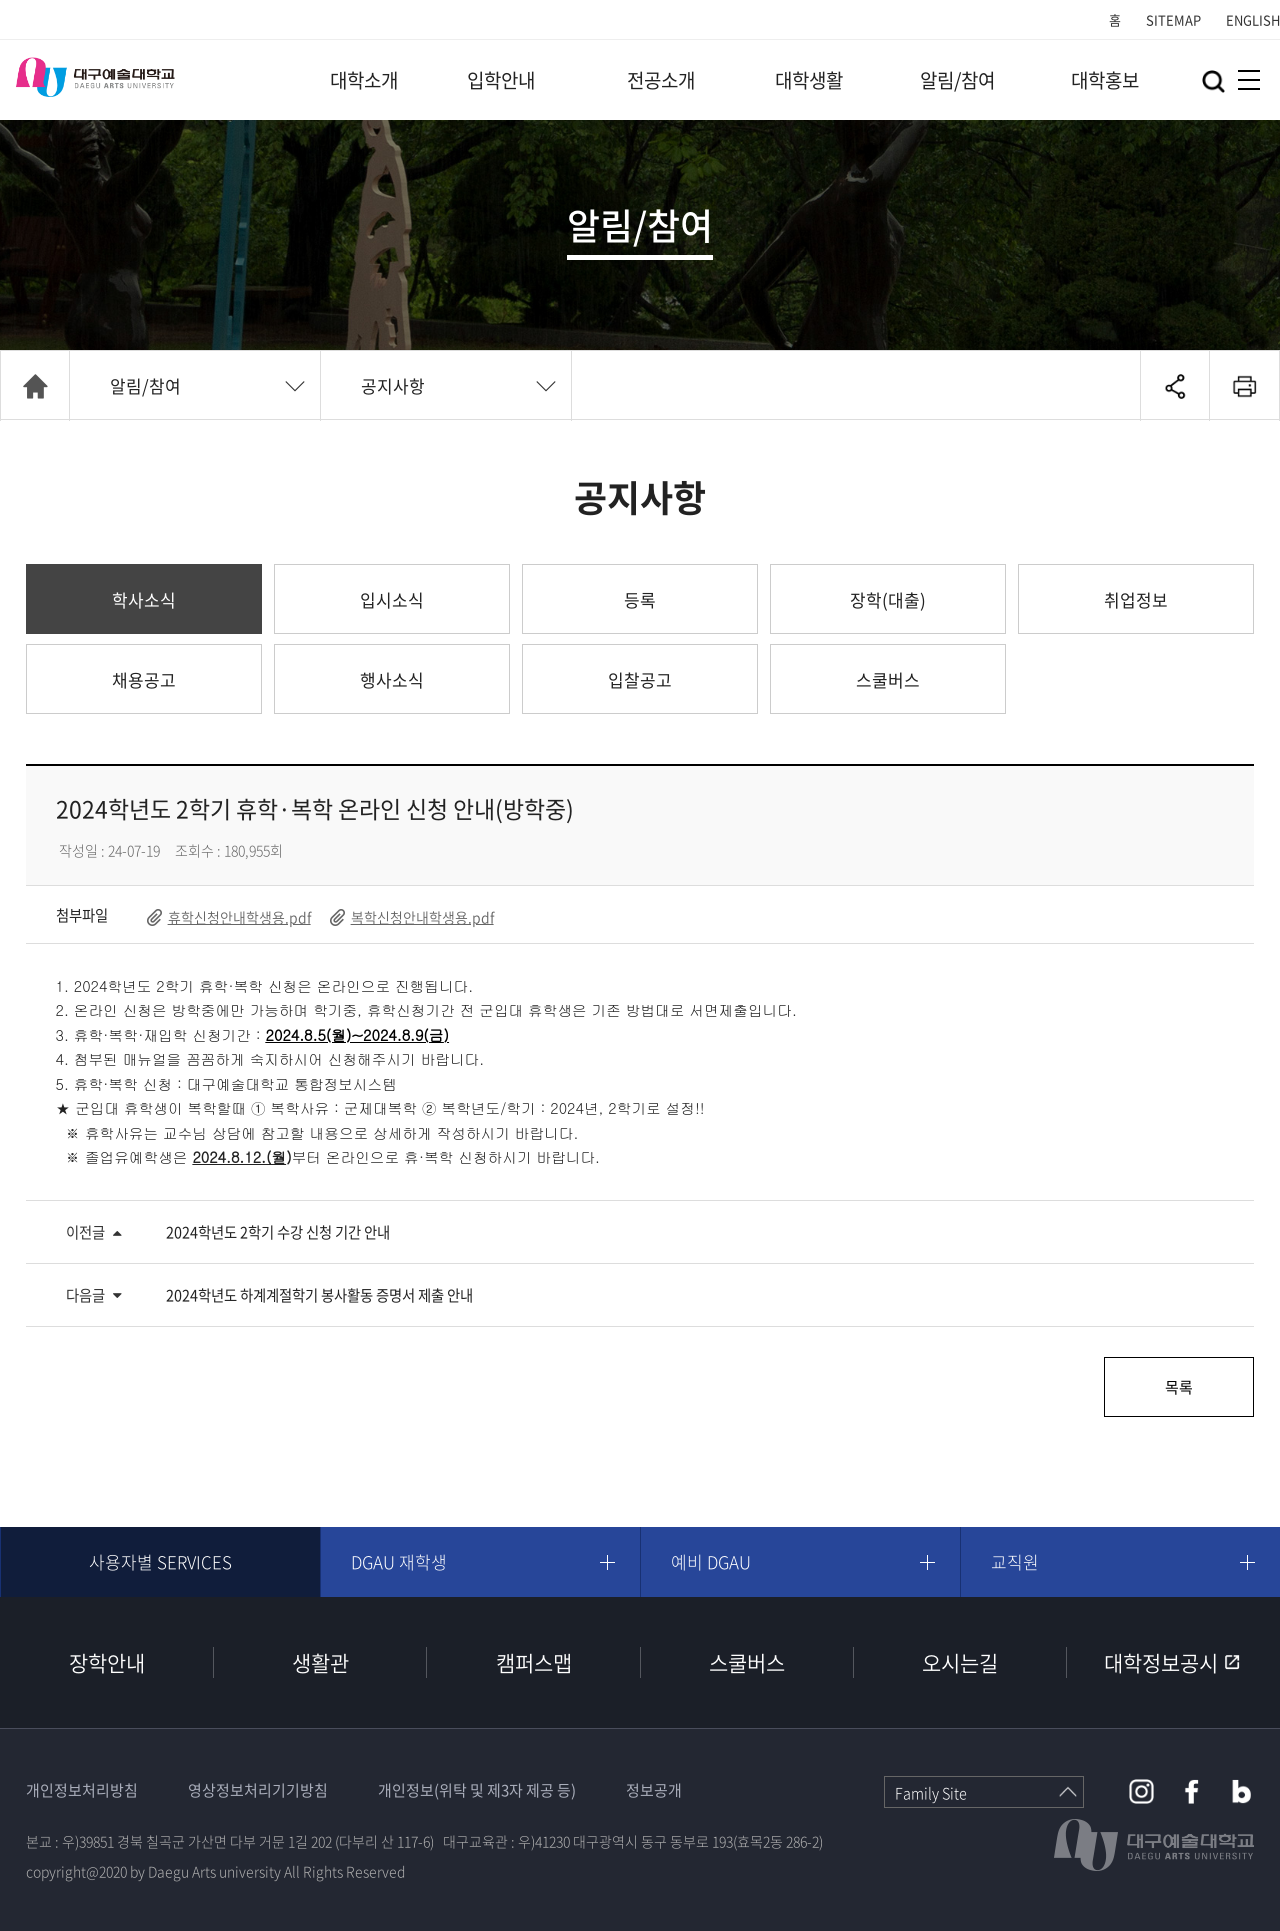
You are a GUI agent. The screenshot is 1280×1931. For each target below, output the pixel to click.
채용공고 (144, 679)
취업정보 (1136, 599)
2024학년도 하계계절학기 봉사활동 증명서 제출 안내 (319, 1295)
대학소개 (364, 80)
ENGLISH (1253, 19)
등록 (640, 599)
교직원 (1015, 1561)
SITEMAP (1173, 19)
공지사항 (393, 385)
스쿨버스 (888, 679)
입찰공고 (640, 679)
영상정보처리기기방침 (258, 1790)
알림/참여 (957, 80)
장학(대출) (888, 599)
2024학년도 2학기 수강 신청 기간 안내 (278, 1232)
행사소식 (392, 679)
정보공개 (654, 1790)
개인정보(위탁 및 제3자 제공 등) (477, 1790)
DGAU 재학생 (399, 1561)
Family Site (931, 1793)
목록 (1179, 1387)
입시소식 (392, 599)
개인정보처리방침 (82, 1790)
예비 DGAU (711, 1561)
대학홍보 (1105, 80)
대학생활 (809, 80)
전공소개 (661, 80)
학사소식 (144, 599)
